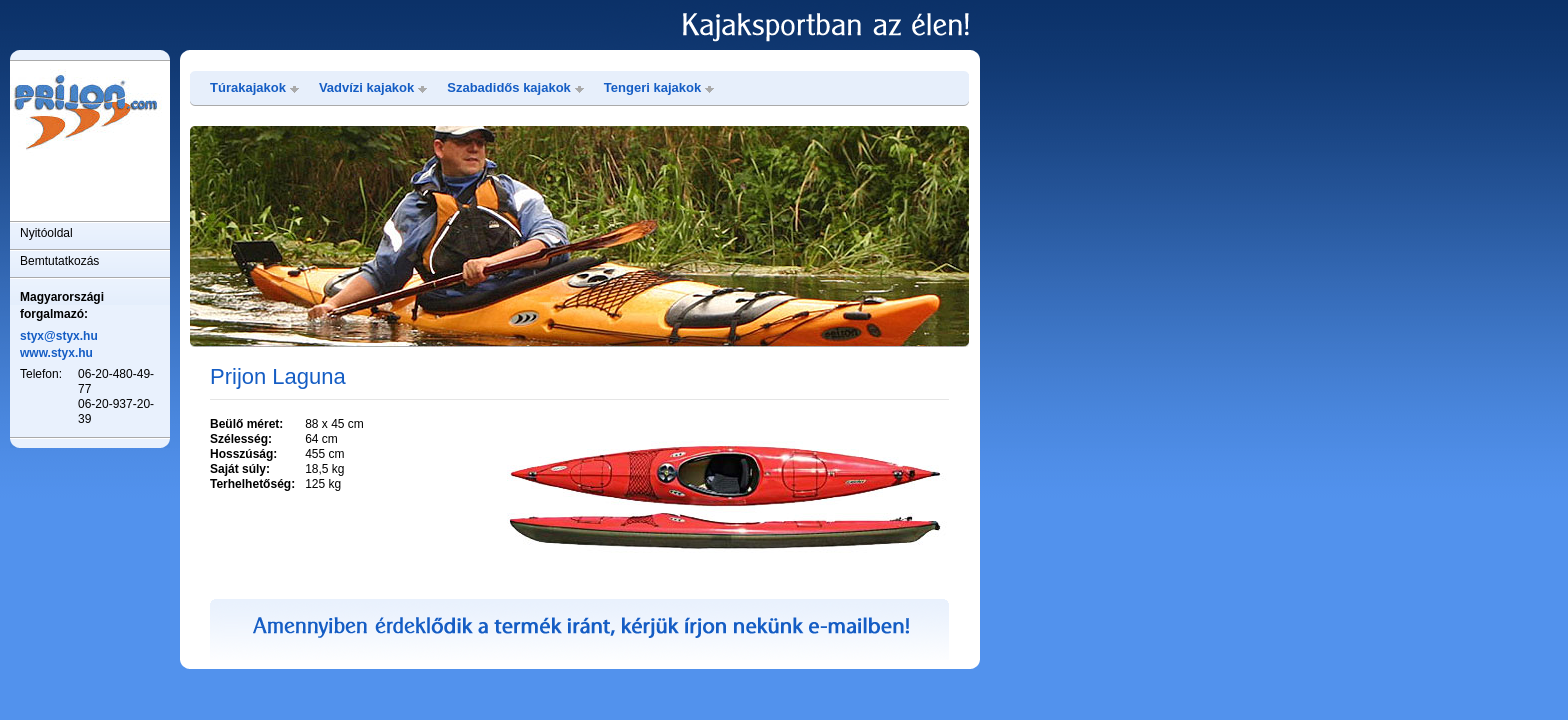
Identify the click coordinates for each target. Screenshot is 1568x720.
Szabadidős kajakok (509, 87)
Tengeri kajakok (652, 87)
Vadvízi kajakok (366, 87)
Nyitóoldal (46, 233)
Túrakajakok (248, 87)
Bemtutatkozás (59, 261)
